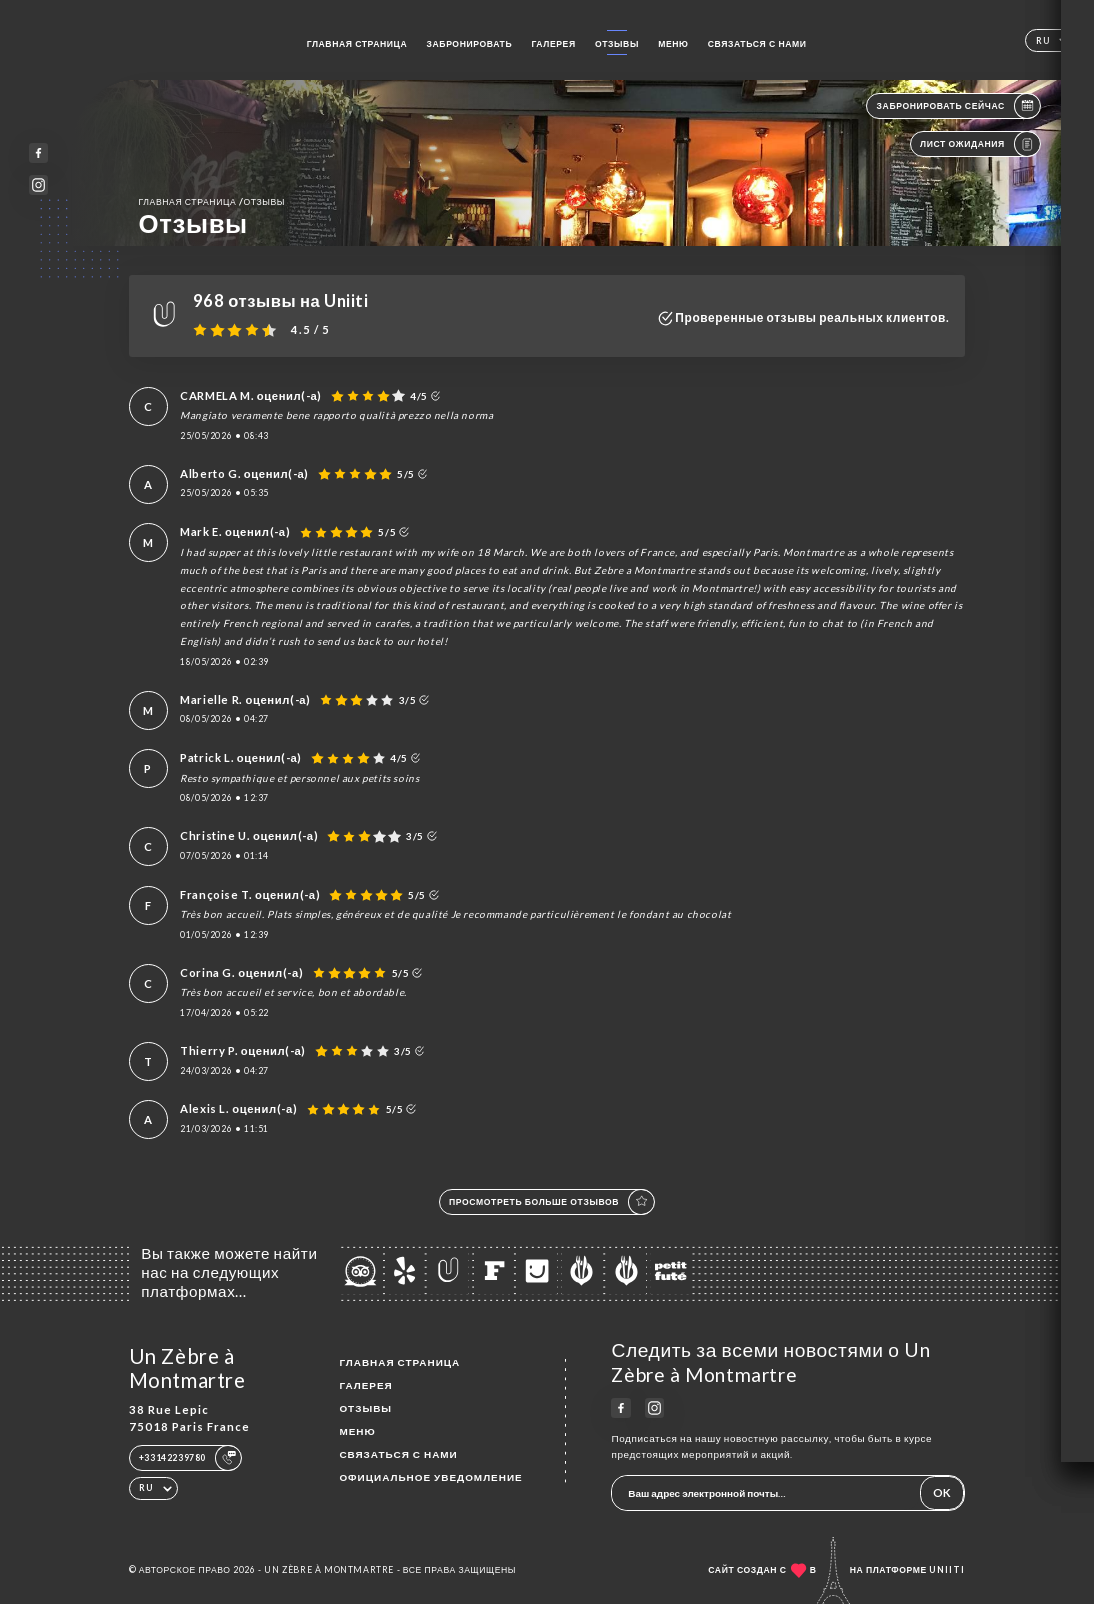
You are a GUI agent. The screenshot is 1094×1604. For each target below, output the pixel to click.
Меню (673, 44)
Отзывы (617, 44)
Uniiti (947, 1570)
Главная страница (357, 44)
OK (942, 1492)
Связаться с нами (757, 44)
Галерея (553, 44)
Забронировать (470, 44)
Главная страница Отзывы (212, 201)
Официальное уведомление (430, 1477)
